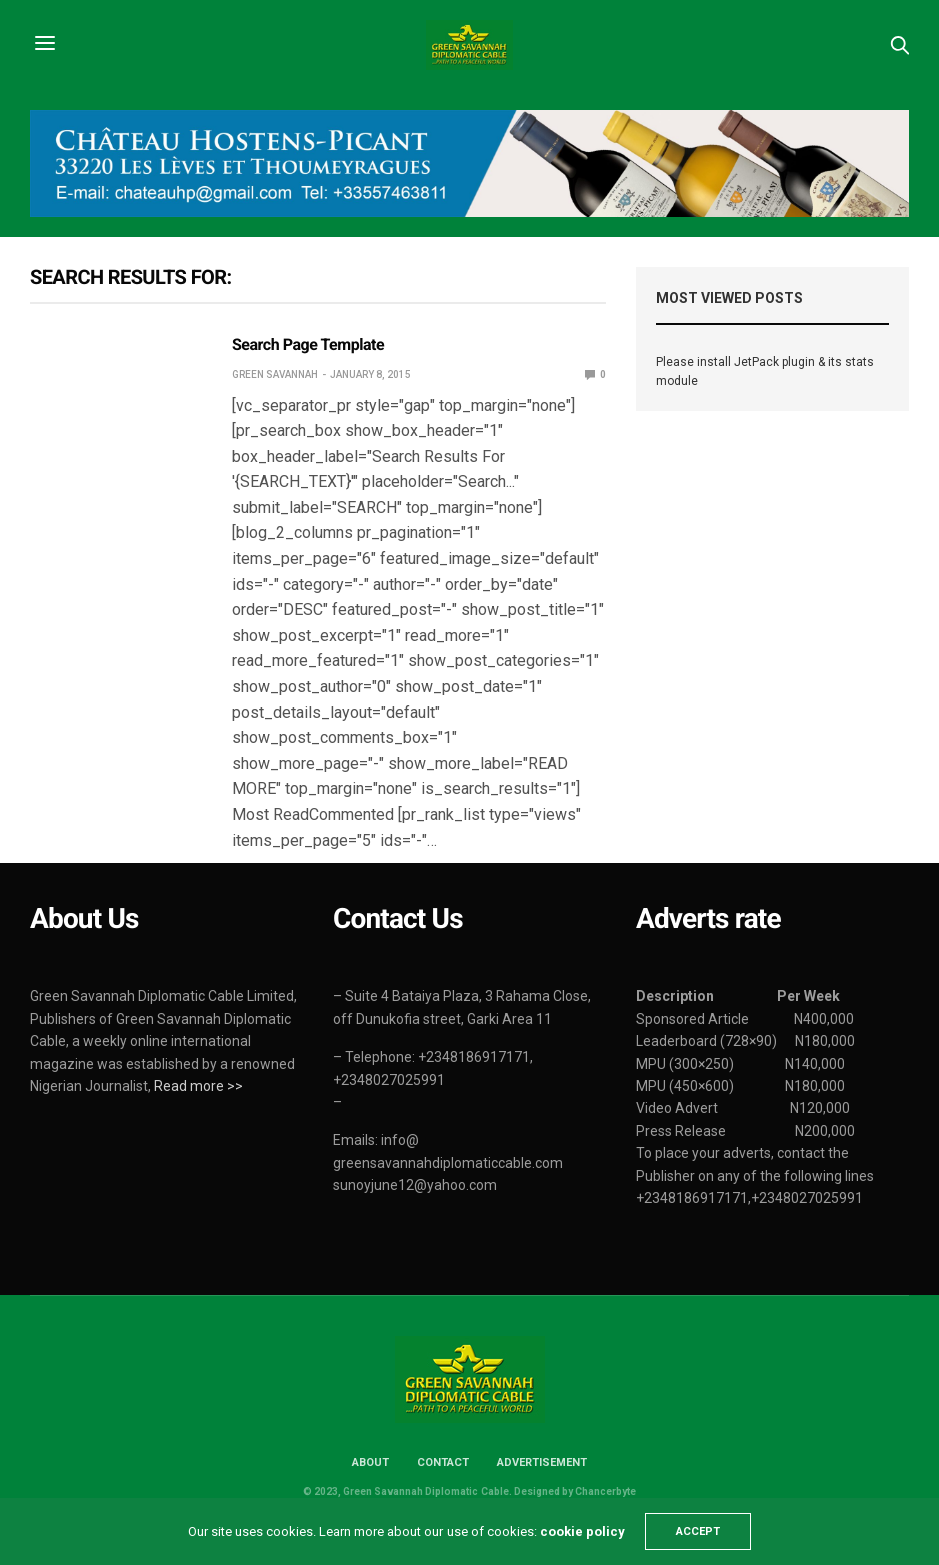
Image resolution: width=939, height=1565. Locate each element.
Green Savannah (275, 374)
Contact (443, 1462)
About (370, 1462)
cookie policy (582, 1531)
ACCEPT (698, 1531)
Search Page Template (308, 344)
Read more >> (198, 1086)
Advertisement (542, 1462)
